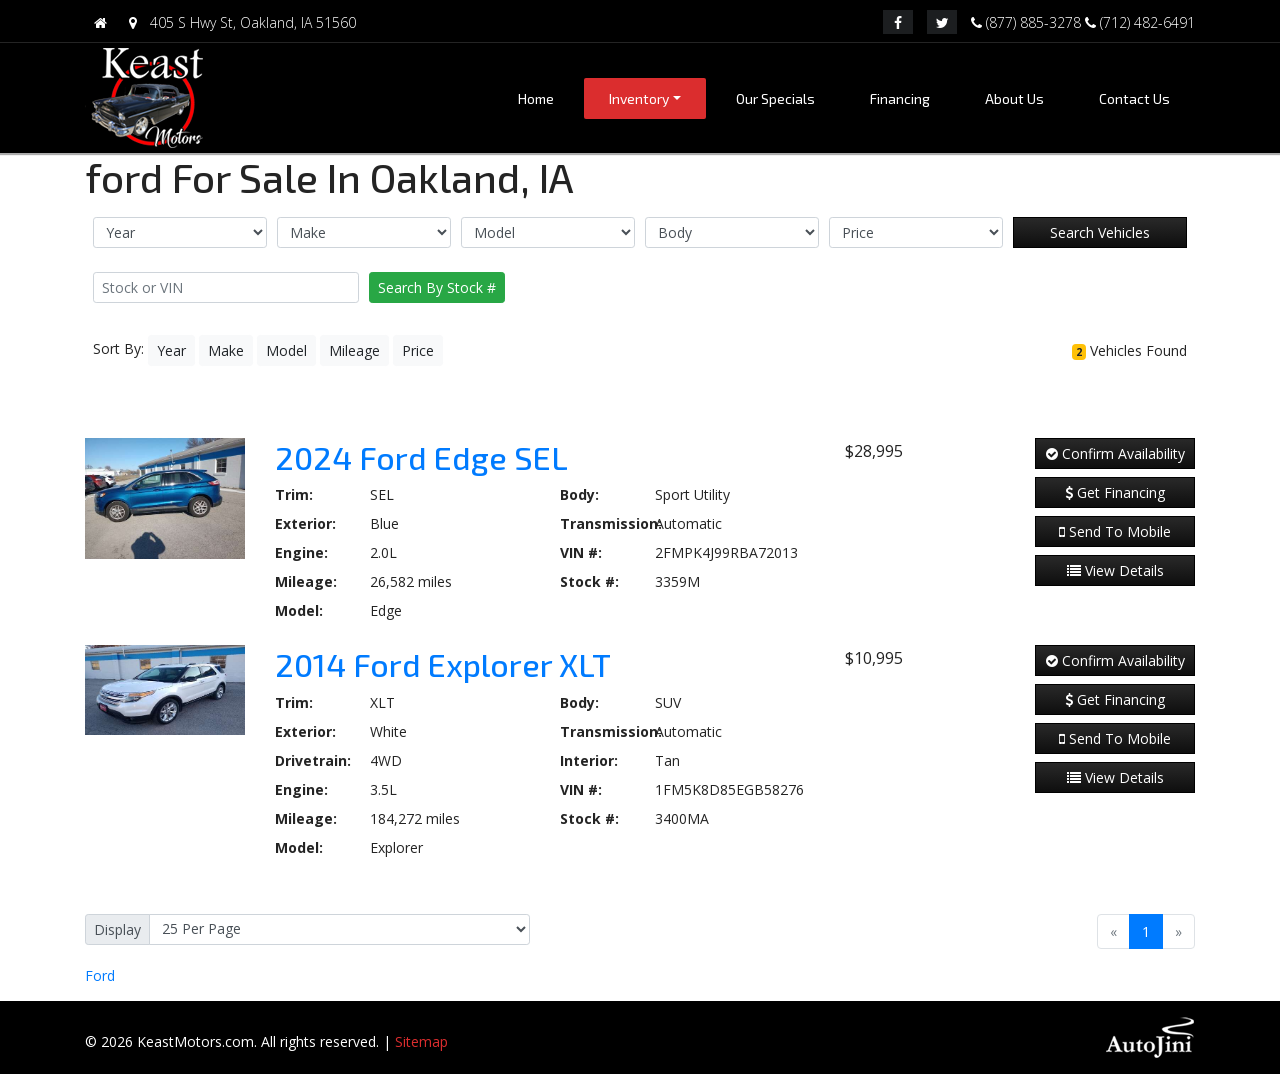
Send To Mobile (1115, 531)
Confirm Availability (1115, 453)
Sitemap (421, 1041)
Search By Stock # (437, 287)
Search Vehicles (1100, 232)
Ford (100, 975)
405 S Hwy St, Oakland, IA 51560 (238, 22)
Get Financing (1115, 492)
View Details (1115, 570)
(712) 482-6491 (1140, 21)
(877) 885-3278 (1028, 21)
